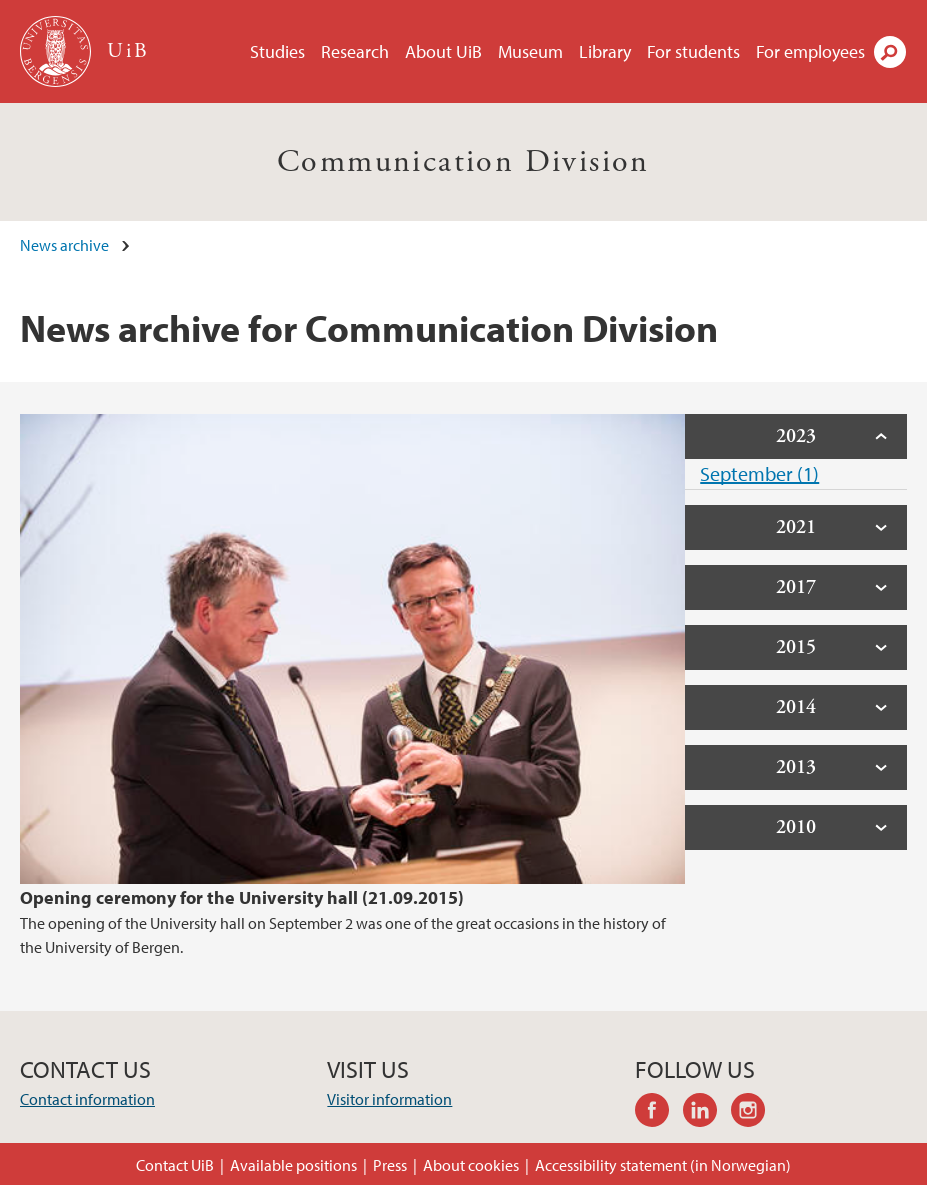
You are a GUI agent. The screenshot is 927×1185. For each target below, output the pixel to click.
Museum (530, 51)
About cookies (471, 1165)
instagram (755, 1113)
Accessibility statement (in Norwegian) (663, 1165)
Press (390, 1165)
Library (605, 51)
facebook (659, 1113)
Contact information (87, 1099)
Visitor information (389, 1099)
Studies (277, 51)
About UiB (443, 51)
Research (355, 51)
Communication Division (463, 162)
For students (693, 51)
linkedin (707, 1113)
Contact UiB (175, 1165)
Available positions (293, 1165)
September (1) (759, 473)
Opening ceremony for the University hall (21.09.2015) (242, 897)
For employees (810, 51)
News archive (64, 245)
